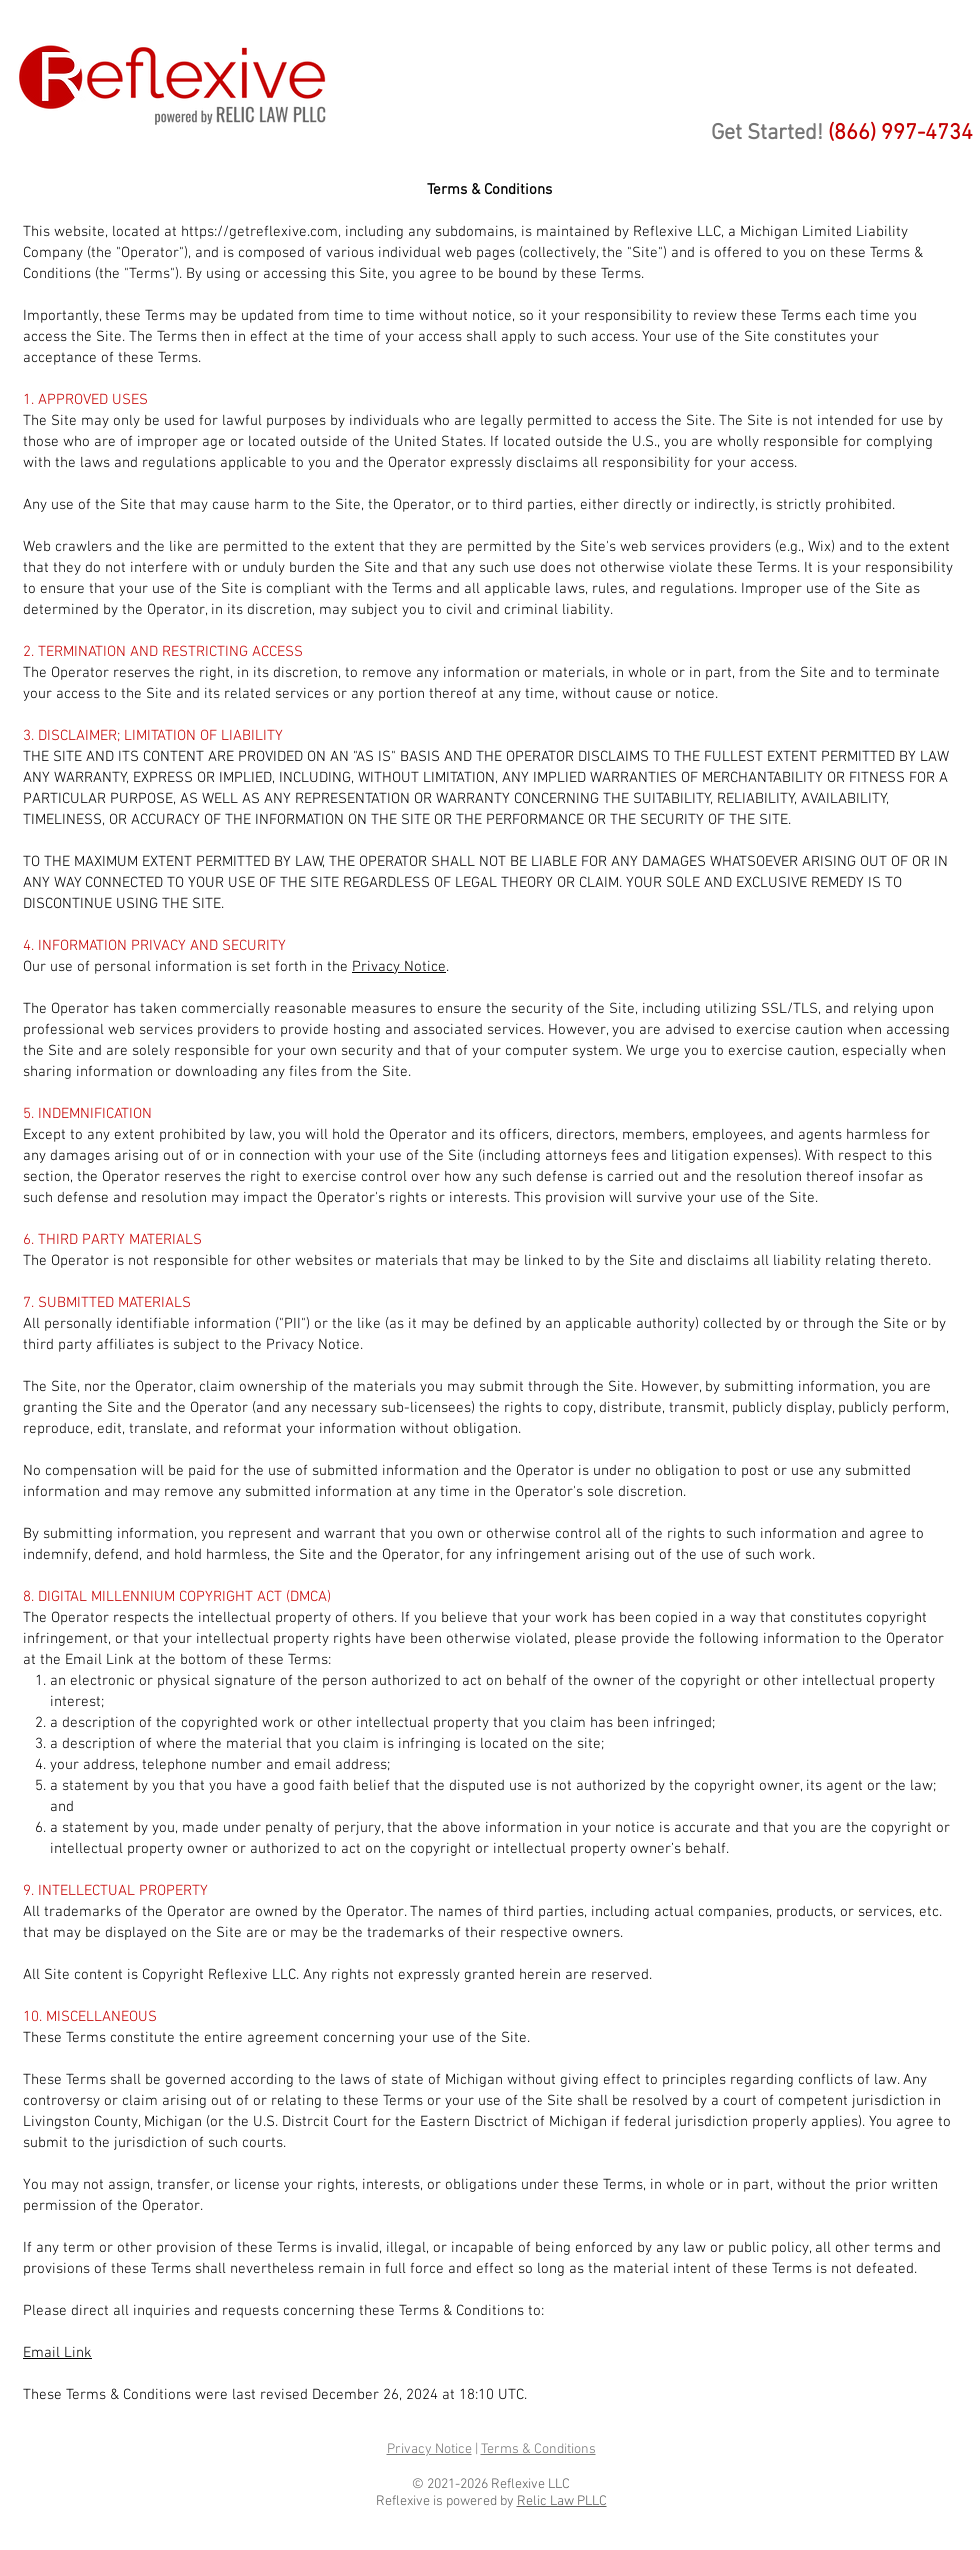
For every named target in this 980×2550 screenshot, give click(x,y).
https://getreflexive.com (259, 232)
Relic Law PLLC (562, 2501)
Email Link (57, 2353)
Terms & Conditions (538, 2449)
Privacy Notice (399, 967)
